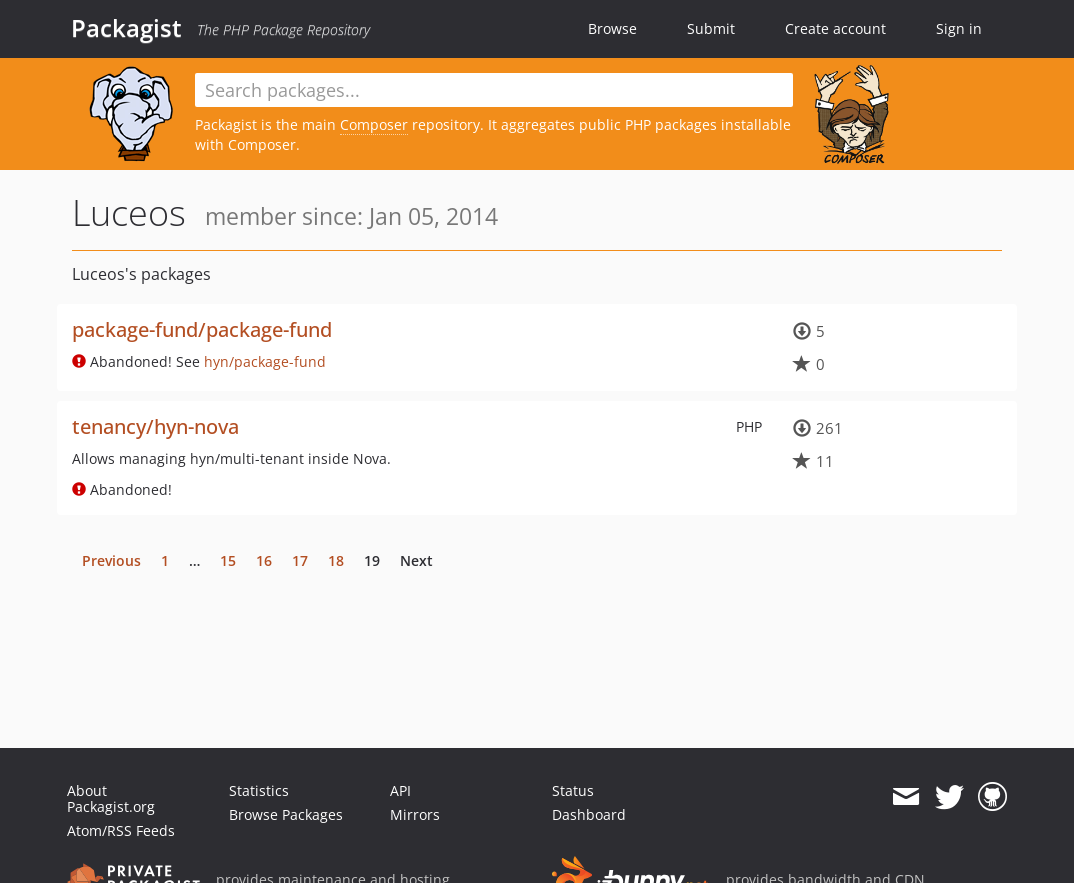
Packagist (126, 28)
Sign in (959, 28)
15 (228, 560)
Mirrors (415, 814)
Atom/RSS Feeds (121, 830)
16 (264, 560)
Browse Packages (286, 814)
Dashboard (589, 814)
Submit (711, 28)
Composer (374, 124)
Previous (111, 560)
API (400, 790)
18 (336, 560)
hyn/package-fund (265, 361)
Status (573, 790)
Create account (835, 28)
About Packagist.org (111, 798)
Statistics (259, 790)
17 (300, 560)
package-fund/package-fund (202, 329)
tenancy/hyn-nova (155, 426)
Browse (612, 28)
